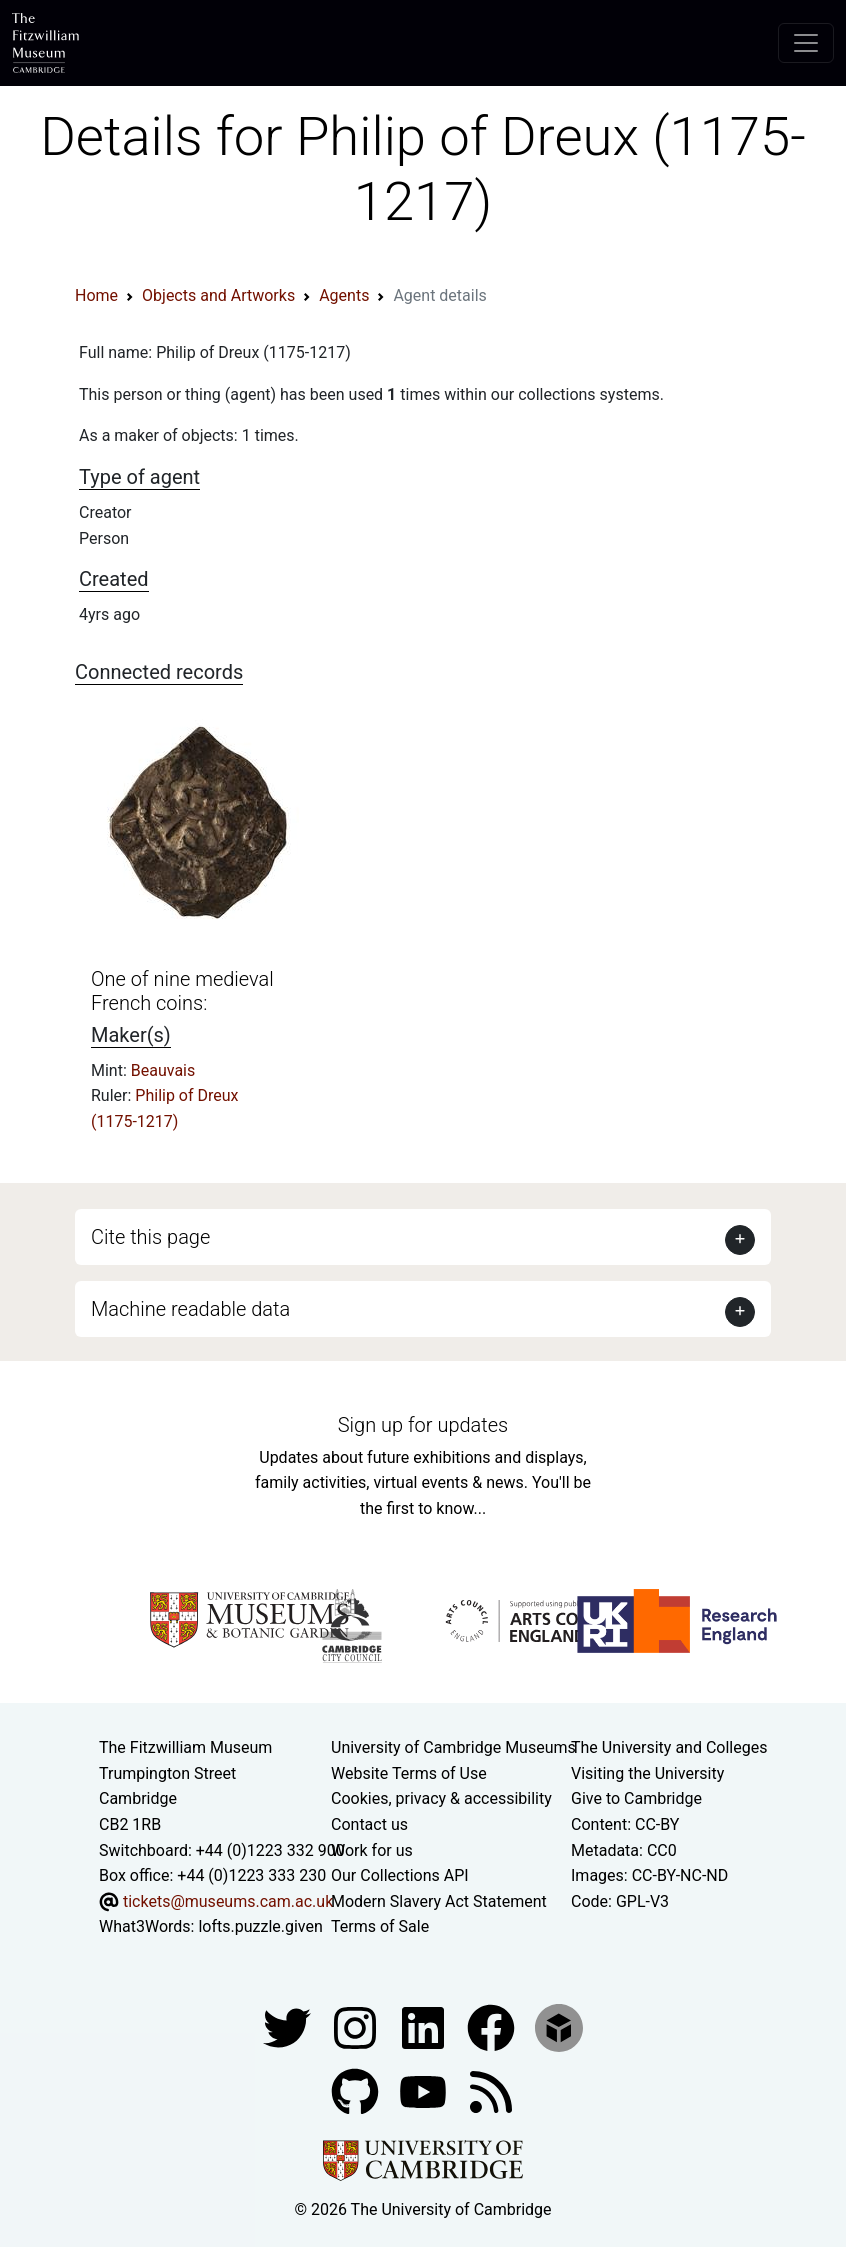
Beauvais (163, 1070)
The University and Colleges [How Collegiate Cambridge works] (669, 1747)
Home (96, 295)
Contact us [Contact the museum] (369, 1824)
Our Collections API (400, 1875)
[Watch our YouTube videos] (425, 2090)
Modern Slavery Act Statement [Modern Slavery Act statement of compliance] (439, 1901)
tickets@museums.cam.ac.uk (228, 1901)
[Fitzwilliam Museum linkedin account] (493, 2026)
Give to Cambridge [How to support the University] (636, 1798)
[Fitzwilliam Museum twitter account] (289, 2026)
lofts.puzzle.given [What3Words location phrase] (260, 1926)
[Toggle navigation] (806, 43)
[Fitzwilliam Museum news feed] (491, 2090)
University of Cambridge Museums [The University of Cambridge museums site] (453, 1747)
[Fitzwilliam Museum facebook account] (425, 2026)
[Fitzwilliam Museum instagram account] (357, 2026)
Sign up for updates (423, 1425)
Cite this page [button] (150, 1237)
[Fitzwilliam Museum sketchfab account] (559, 2026)
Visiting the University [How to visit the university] (647, 1773)
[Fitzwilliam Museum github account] (357, 2090)
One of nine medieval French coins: (182, 991)
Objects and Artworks (218, 295)
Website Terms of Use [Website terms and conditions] (409, 1773)
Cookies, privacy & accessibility (441, 1798)
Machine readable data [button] (190, 1309)
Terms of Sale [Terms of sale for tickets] (380, 1926)
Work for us (372, 1850)
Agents (344, 295)
